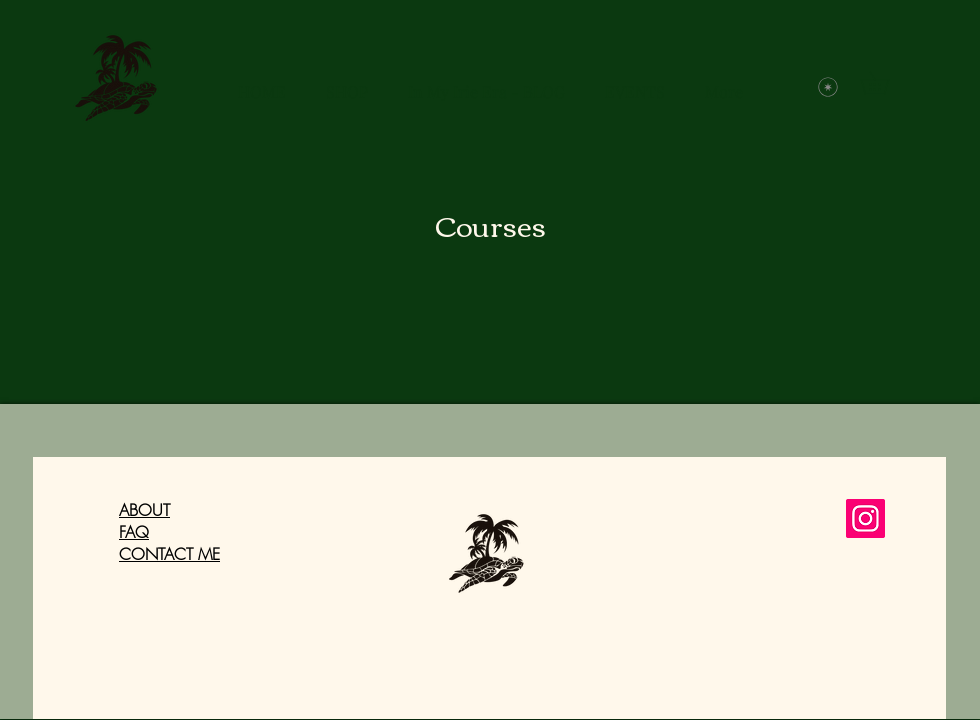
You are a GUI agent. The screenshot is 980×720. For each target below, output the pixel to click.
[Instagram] (865, 518)
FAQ (134, 532)
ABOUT (144, 510)
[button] (886, 83)
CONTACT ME (169, 554)
